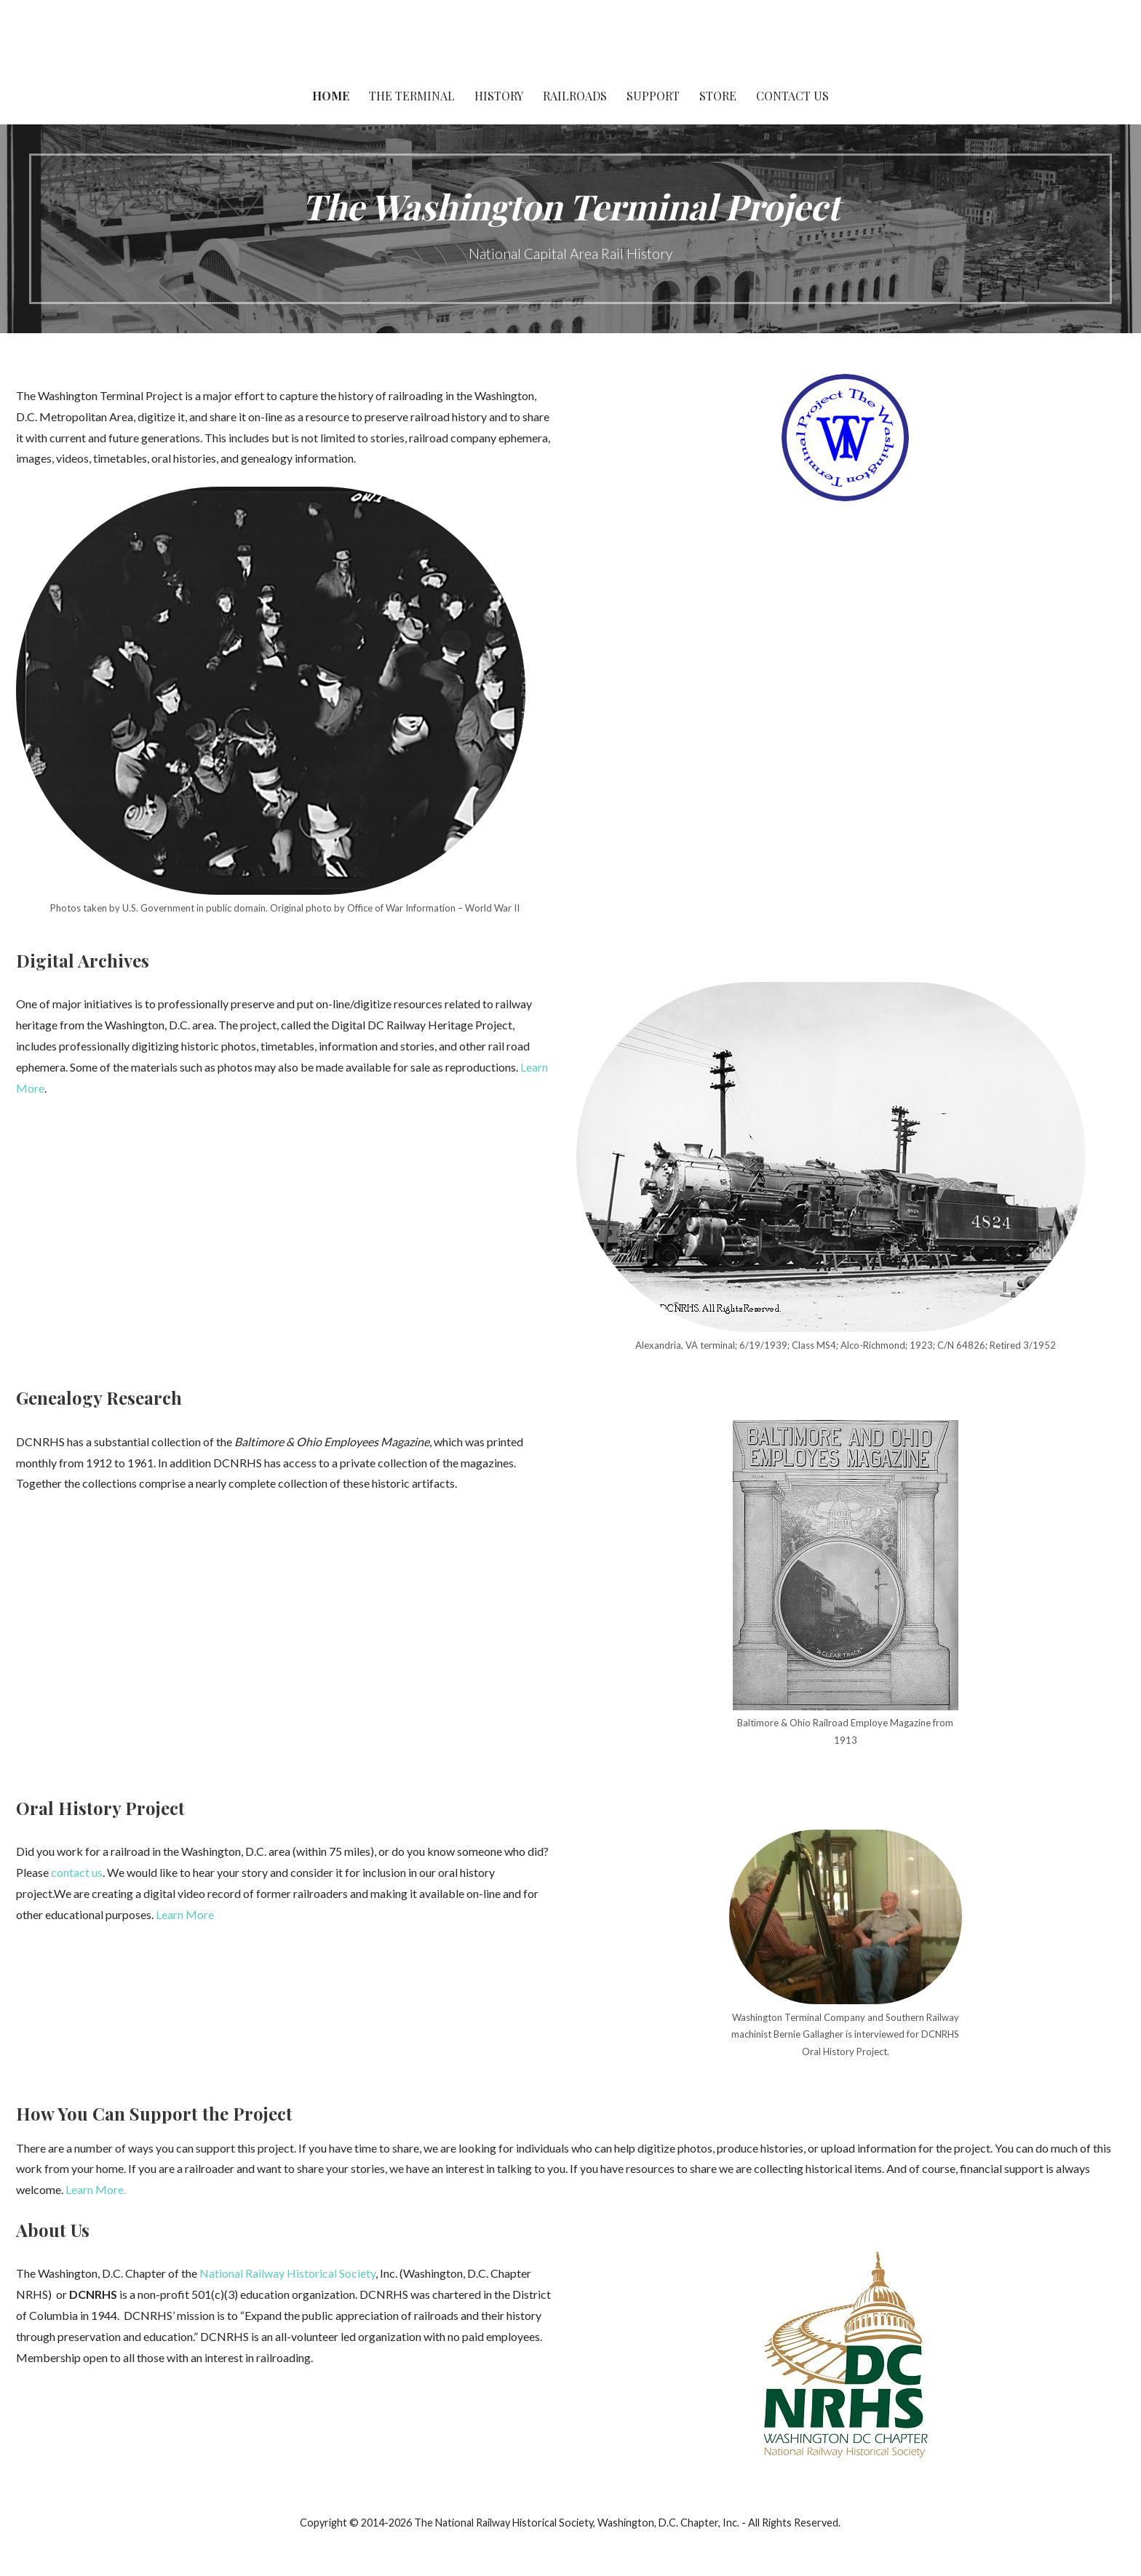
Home (330, 95)
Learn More (185, 1914)
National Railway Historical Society (287, 2273)
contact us (77, 1872)
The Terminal (412, 95)
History (498, 95)
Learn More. (95, 2189)
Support (653, 95)
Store (717, 95)
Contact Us (792, 95)
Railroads (575, 95)
